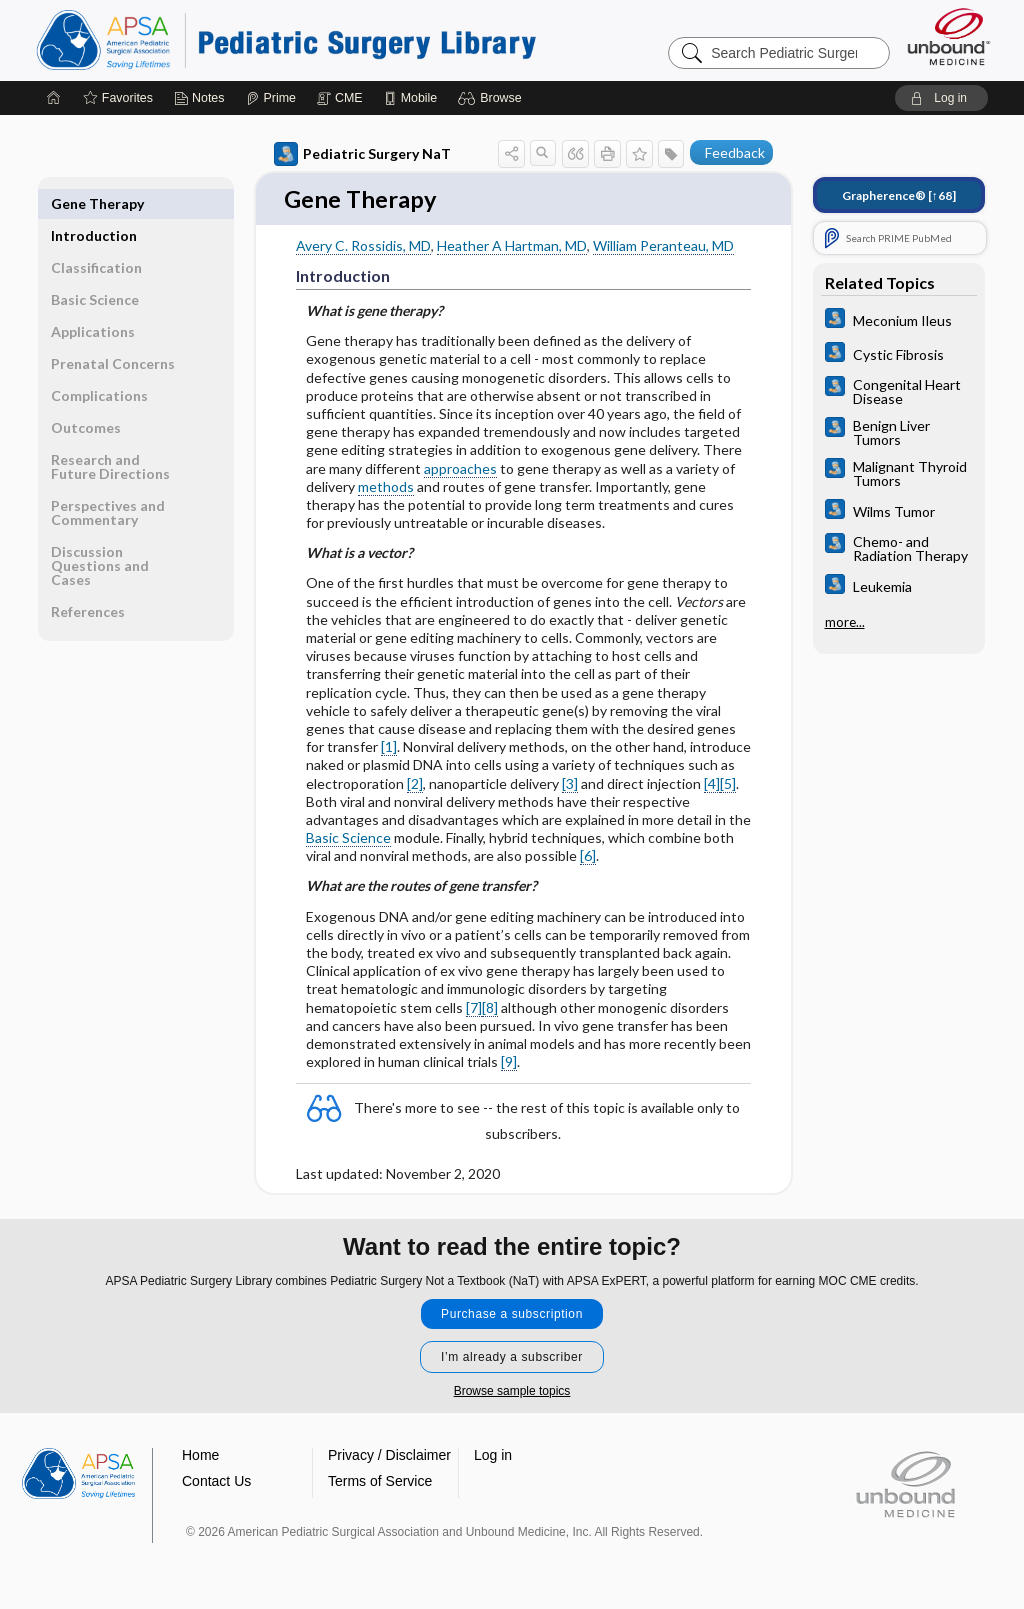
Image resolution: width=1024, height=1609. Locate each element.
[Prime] (271, 98)
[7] (474, 1008)
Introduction (94, 203)
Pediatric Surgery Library (286, 40)
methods (386, 487)
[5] (728, 784)
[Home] (54, 98)
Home (200, 1456)
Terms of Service (380, 1482)
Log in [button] (493, 1456)
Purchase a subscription (512, 1315)
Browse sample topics (512, 1392)
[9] (509, 1063)
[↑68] (899, 195)
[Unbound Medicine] (949, 36)
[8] (490, 1008)
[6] (588, 857)
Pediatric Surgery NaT (362, 154)
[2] (415, 784)
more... (845, 622)
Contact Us (216, 1482)
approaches (460, 469)
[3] (570, 784)
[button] (492, 98)
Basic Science (348, 839)
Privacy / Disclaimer (389, 1456)
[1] (389, 748)
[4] (712, 784)
